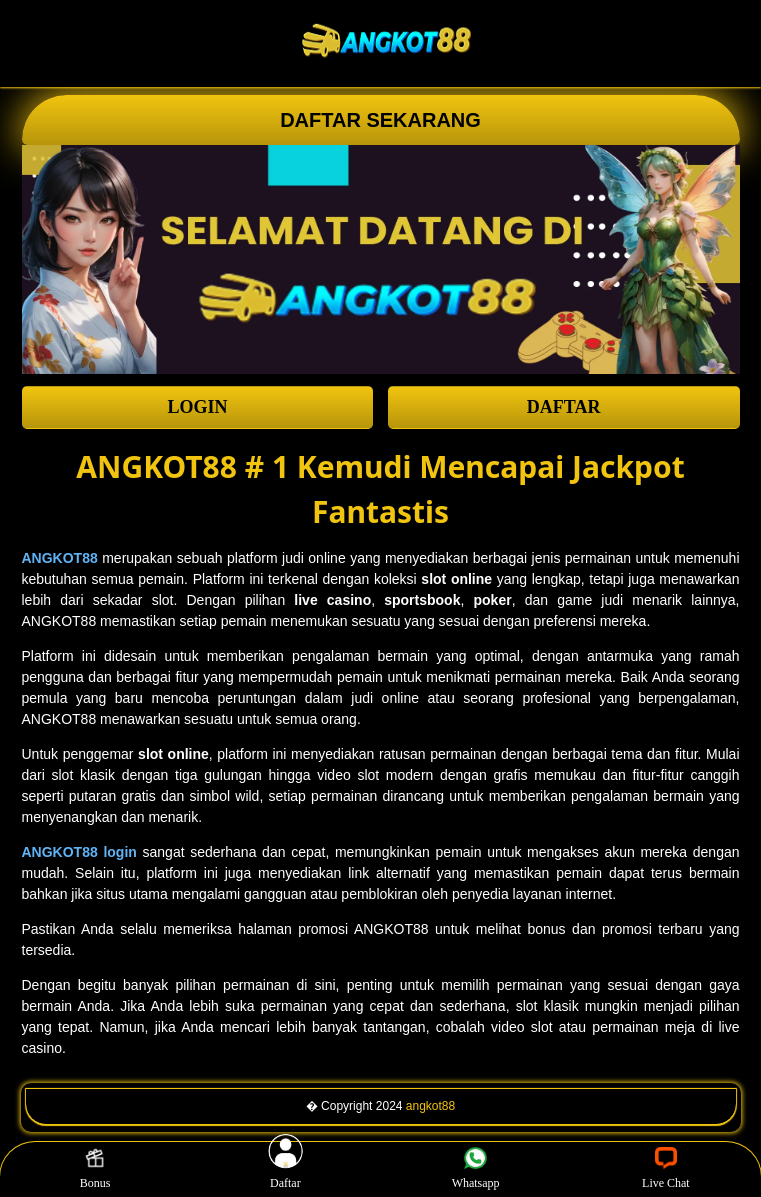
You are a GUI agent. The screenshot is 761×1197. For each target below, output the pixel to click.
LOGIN (197, 407)
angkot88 (430, 1106)
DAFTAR (564, 407)
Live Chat (666, 1169)
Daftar (286, 1169)
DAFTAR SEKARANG (380, 120)
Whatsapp (476, 1169)
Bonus (95, 1169)
